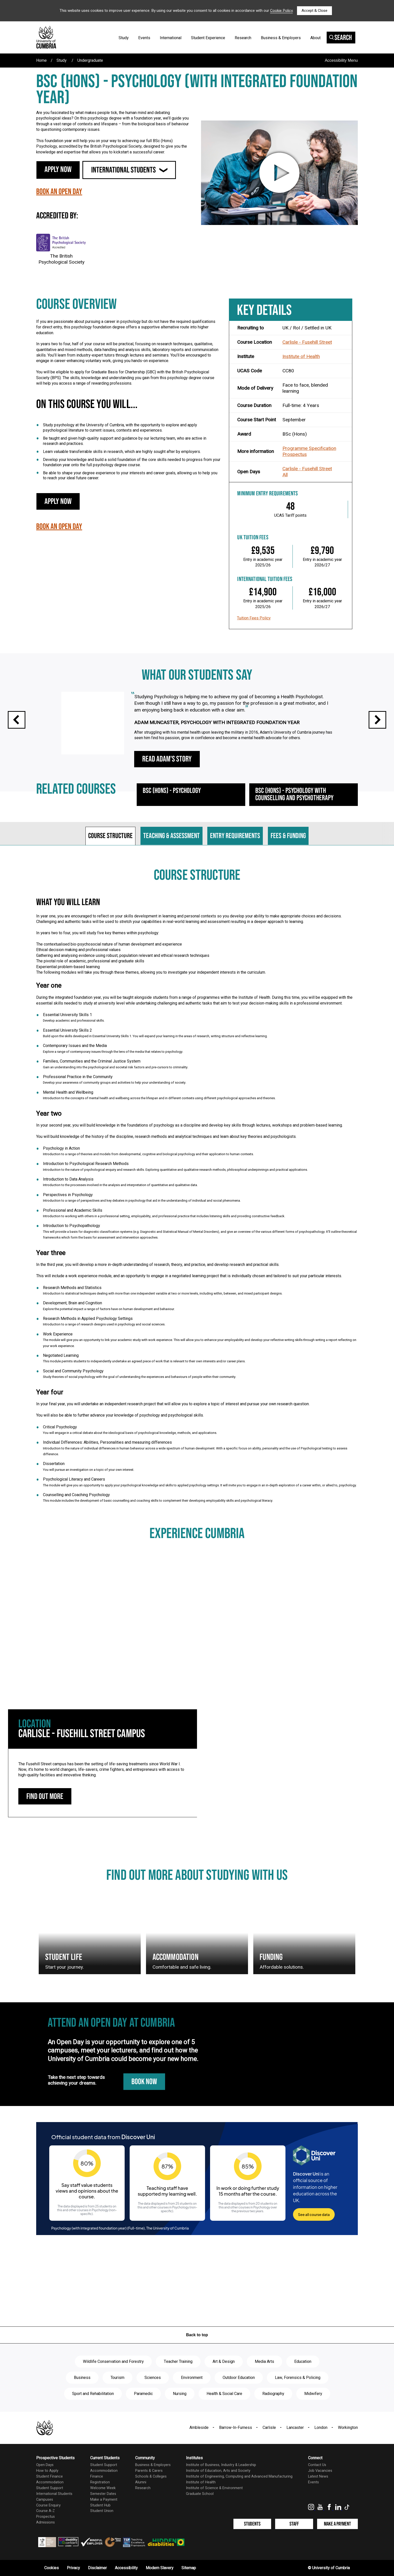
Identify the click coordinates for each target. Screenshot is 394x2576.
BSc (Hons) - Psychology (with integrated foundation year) (197, 90)
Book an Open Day (59, 192)
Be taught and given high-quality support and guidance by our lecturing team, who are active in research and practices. (124, 440)
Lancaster (295, 2428)
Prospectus (294, 454)
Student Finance (49, 2476)
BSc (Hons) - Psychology (172, 790)
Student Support (49, 2488)
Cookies (51, 2568)
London (320, 2428)
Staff (294, 2524)
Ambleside (199, 2428)
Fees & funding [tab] (288, 835)
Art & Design (224, 2362)
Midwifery (313, 2394)
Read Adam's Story (167, 759)
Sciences (152, 2378)
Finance (96, 2476)
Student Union (101, 2510)
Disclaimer (97, 2568)
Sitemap (188, 2568)
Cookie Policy (281, 10)
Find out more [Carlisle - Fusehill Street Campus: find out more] (44, 1796)
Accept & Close (314, 10)
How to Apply (47, 2470)
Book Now (144, 2082)
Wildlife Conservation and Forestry (113, 2362)
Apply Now (58, 169)
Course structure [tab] (110, 835)
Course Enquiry (48, 2505)
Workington (348, 2428)
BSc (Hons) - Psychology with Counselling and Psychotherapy (294, 794)
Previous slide (16, 720)
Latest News (318, 2476)
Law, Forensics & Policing (297, 2378)
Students (252, 2524)
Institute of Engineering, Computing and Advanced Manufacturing (239, 2476)
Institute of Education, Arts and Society (218, 2470)
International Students (129, 170)
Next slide (377, 720)
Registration (100, 2482)
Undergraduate (90, 60)
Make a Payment (103, 2499)
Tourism (117, 2378)
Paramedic (143, 2394)
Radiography (273, 2394)
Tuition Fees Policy (254, 618)
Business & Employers (281, 38)
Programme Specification (309, 448)
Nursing (179, 2394)
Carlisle (269, 2428)
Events (144, 38)
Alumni (140, 2482)
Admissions (45, 2522)
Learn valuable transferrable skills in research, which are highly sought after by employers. (122, 451)
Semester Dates (103, 2493)
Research (243, 38)
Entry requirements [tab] (235, 835)
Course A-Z (45, 2510)
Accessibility (126, 2568)
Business (82, 2378)
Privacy (73, 2568)
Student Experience (208, 38)
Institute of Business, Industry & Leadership (221, 2465)
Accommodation (50, 2482)
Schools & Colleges (151, 2476)
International (170, 38)
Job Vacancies (320, 2470)
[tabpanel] (197, 1190)
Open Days (45, 2465)
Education (302, 2362)
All (285, 474)
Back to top (197, 2335)
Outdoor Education (239, 2378)
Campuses (44, 2499)
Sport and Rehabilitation (93, 2394)
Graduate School (200, 2493)
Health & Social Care (224, 2394)
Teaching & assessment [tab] (171, 835)
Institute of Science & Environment (214, 2488)
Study (124, 38)
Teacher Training (178, 2362)
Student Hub (100, 2505)
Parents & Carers (149, 2470)
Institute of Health (301, 356)
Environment (192, 2378)
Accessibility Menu (341, 60)
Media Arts (264, 2362)
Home (41, 60)
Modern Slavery (159, 2568)
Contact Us (317, 2465)
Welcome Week (103, 2488)
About (315, 38)
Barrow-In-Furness (235, 2428)
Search (340, 37)
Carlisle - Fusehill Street (307, 342)
